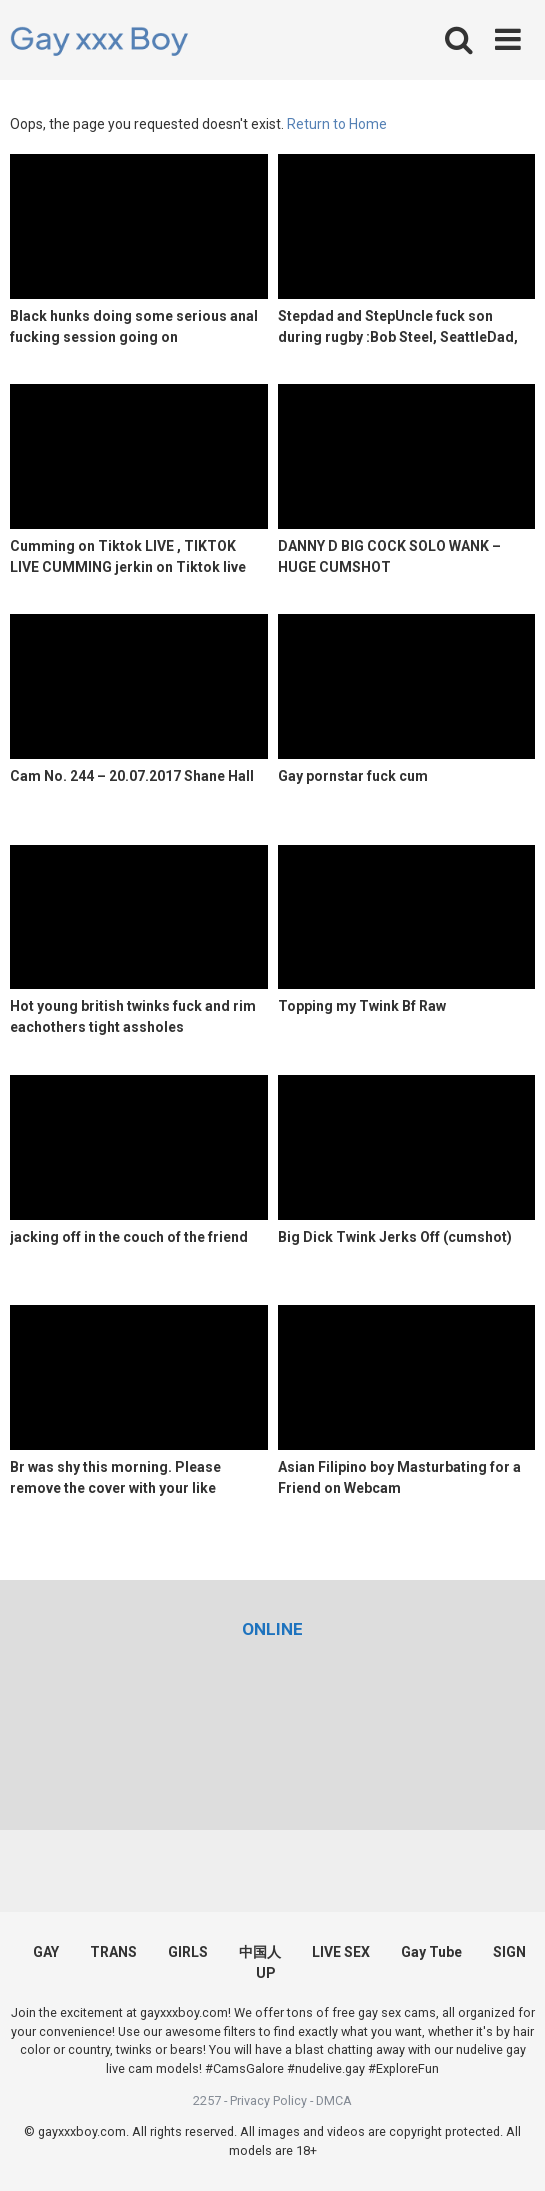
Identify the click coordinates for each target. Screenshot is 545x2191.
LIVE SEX (341, 1952)
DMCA (334, 2100)
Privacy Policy (268, 2100)
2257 (207, 2100)
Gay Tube (431, 1952)
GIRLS (188, 1952)
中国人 (260, 1952)
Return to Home (337, 124)
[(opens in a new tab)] (272, 1629)
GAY (46, 1952)
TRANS (113, 1952)
